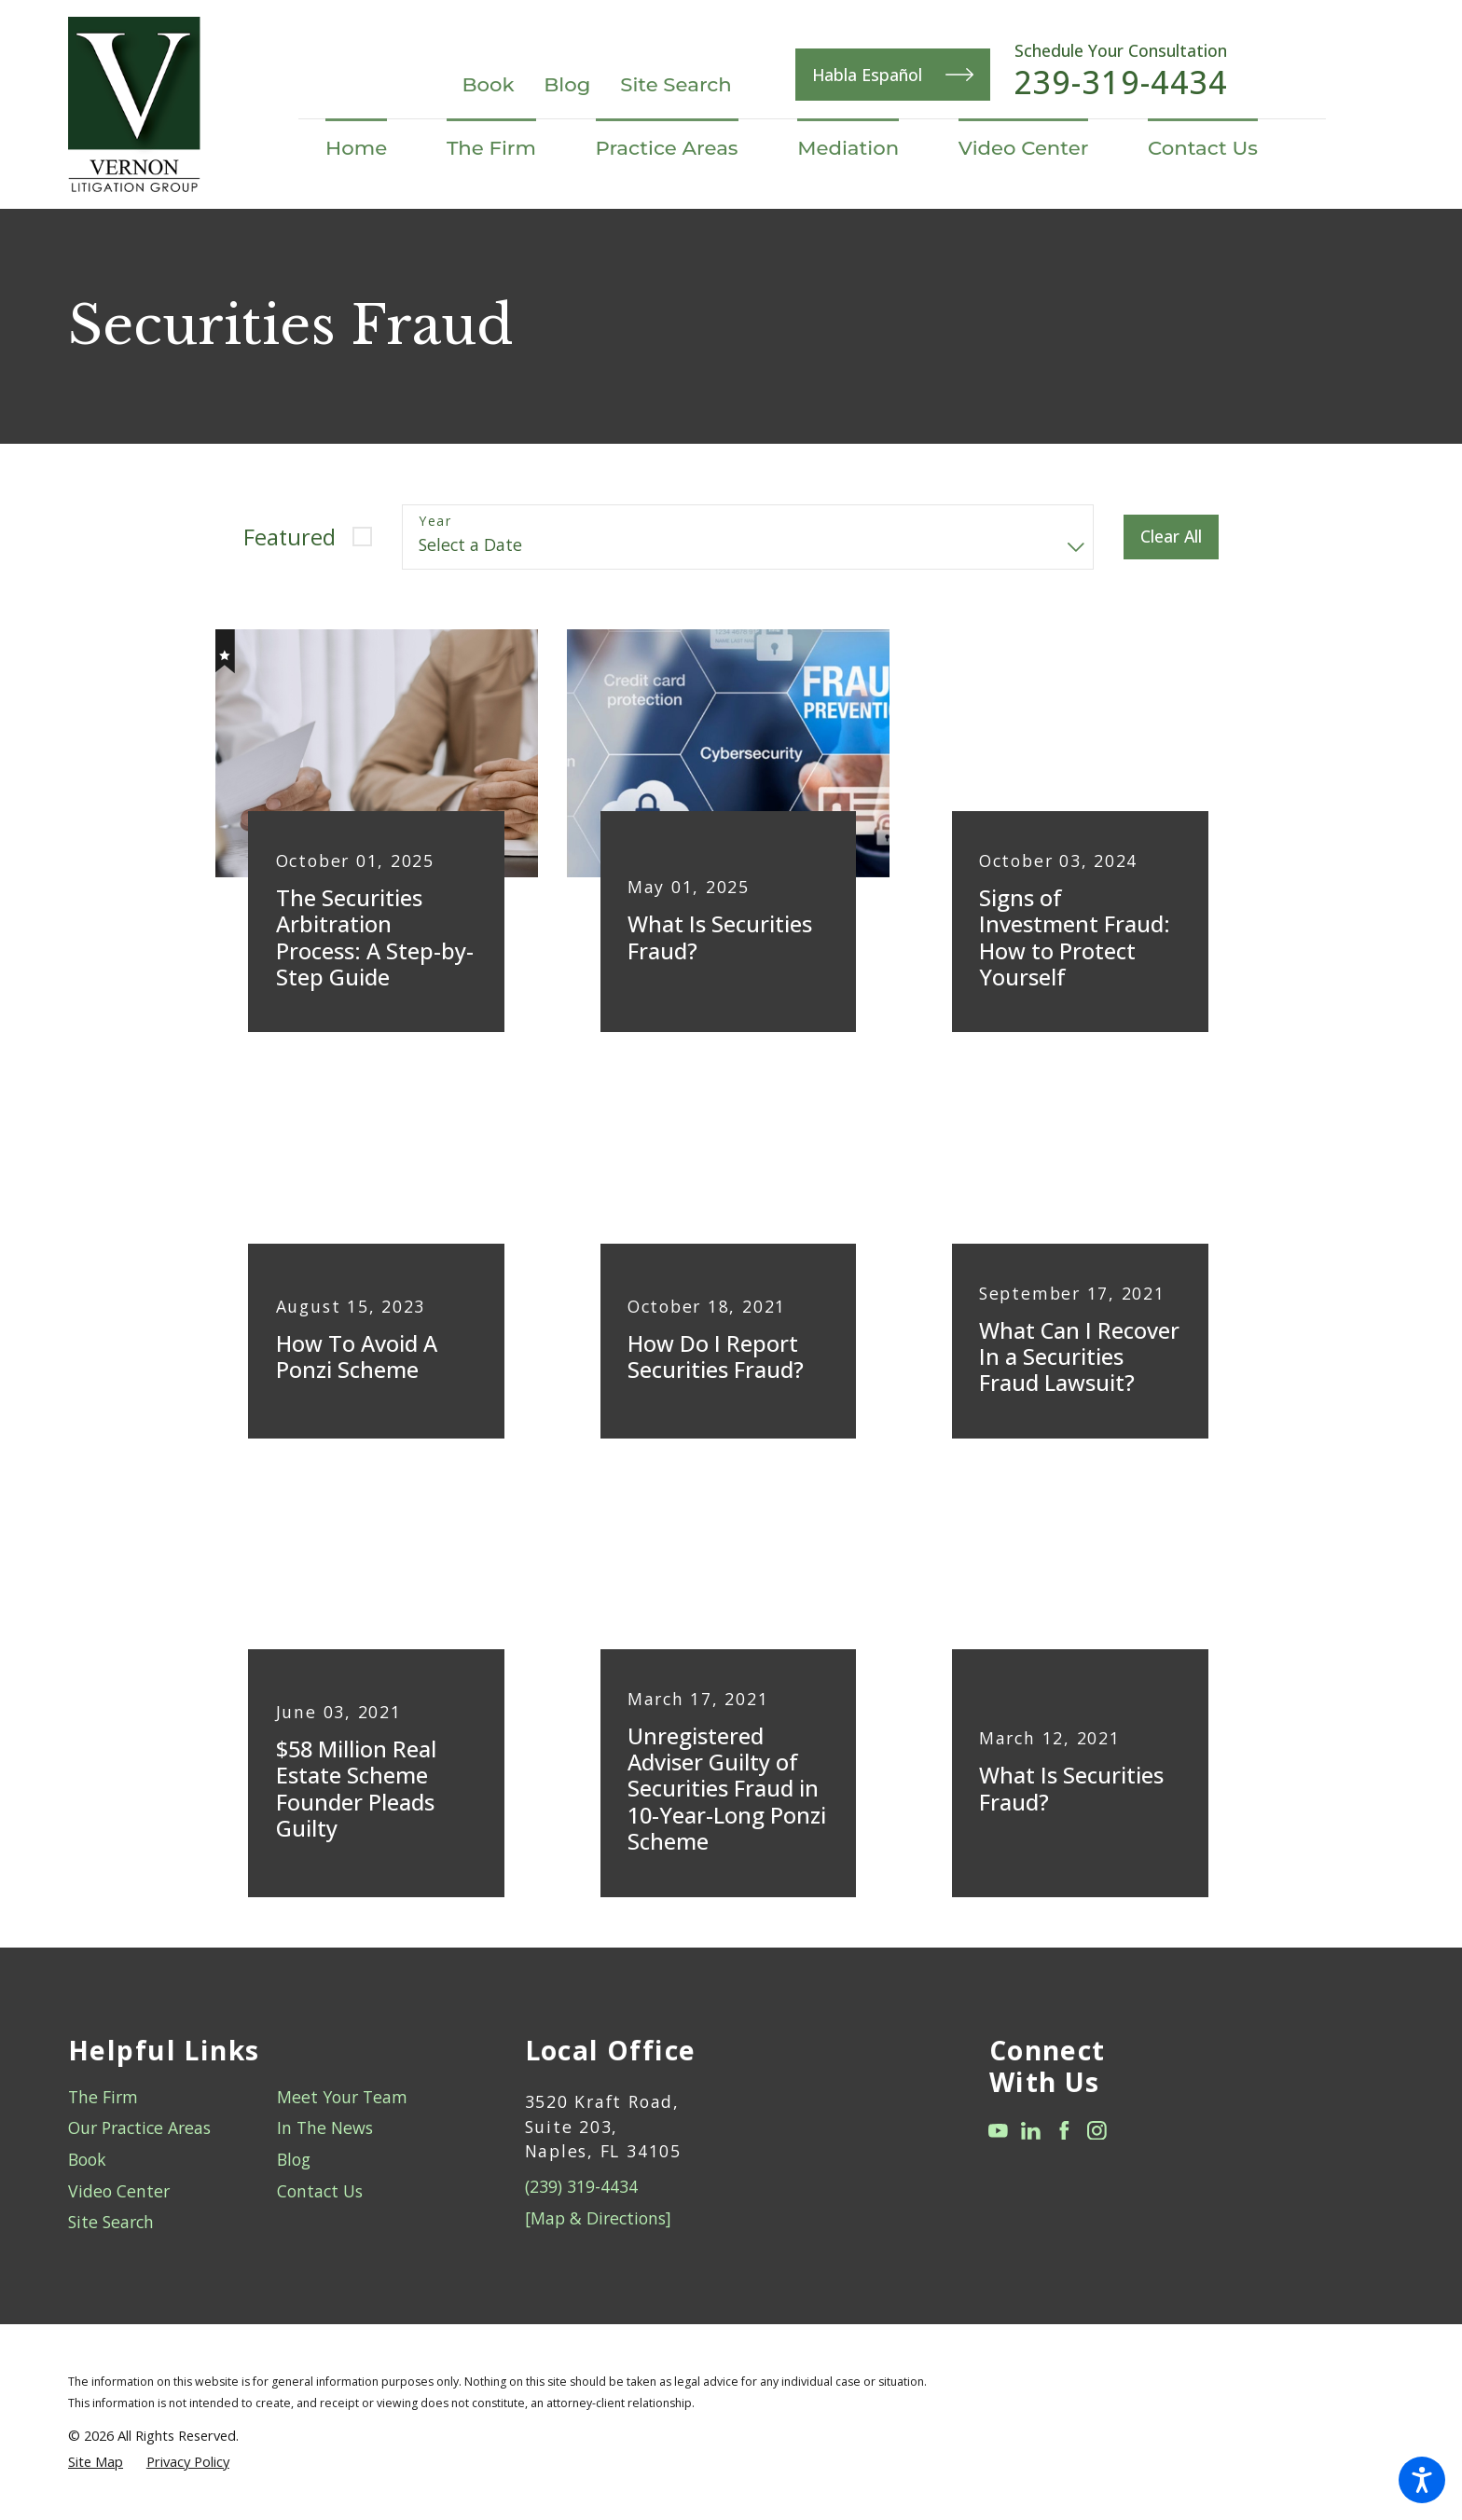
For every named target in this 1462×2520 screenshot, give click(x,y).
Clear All (1171, 536)
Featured (289, 537)
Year (435, 522)
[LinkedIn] (1031, 2131)
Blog (567, 84)
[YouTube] (998, 2131)
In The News (325, 2127)
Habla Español (892, 75)
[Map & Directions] (598, 2218)
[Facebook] (1064, 2131)
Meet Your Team (342, 2097)
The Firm (103, 2097)
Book (488, 84)
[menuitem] (371, 148)
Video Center (119, 2191)
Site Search (676, 84)
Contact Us (320, 2191)
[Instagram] (1097, 2131)
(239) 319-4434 (581, 2186)
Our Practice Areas (139, 2127)
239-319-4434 (1121, 82)
